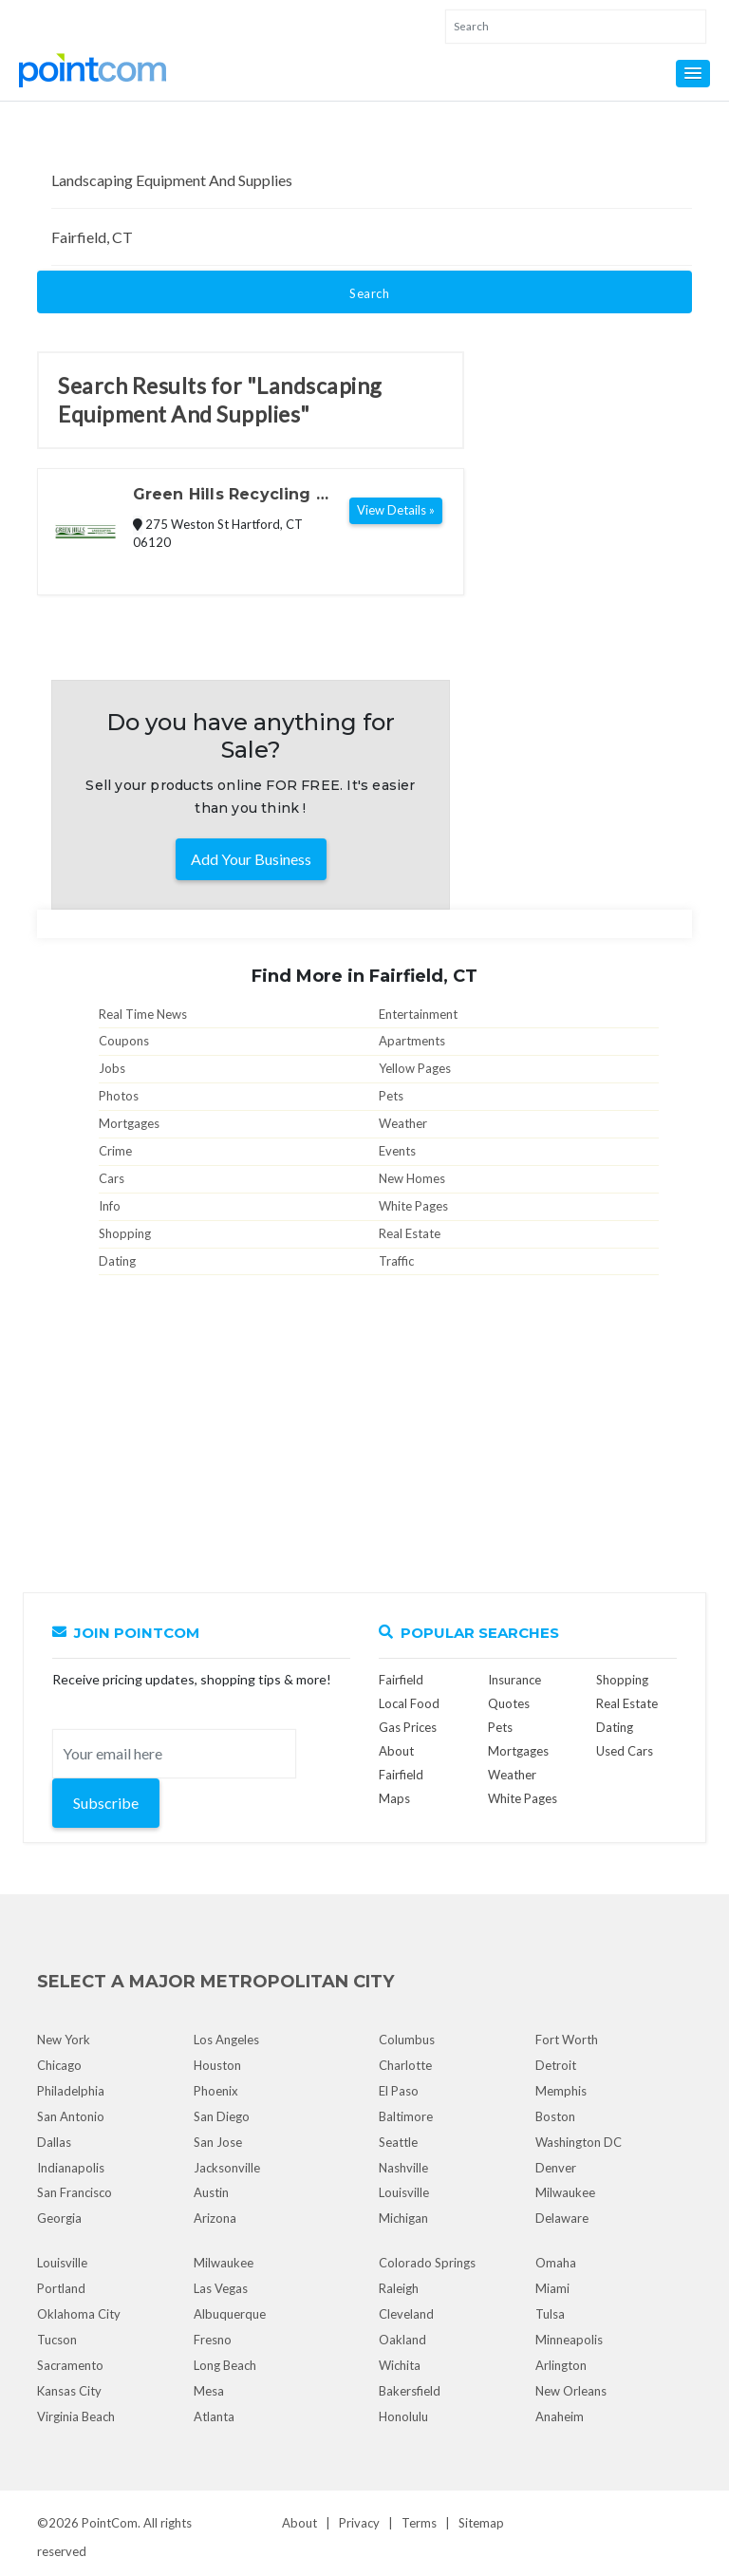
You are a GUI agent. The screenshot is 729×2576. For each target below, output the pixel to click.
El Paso (399, 2090)
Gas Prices (408, 1727)
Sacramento (70, 2365)
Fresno (213, 2339)
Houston (217, 2065)
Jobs (112, 1068)
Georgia (59, 2218)
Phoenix (216, 2090)
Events (397, 1150)
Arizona (215, 2218)
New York (63, 2039)
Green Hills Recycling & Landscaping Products (230, 495)
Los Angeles (226, 2039)
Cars (111, 1178)
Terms (419, 2522)
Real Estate (409, 1233)
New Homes (412, 1178)
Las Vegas (221, 2288)
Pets (391, 1095)
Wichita (400, 2365)
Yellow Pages (415, 1068)
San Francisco (74, 2192)
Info (110, 1205)
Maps (394, 1798)
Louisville (404, 2192)
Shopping (125, 1233)
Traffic (396, 1261)
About (299, 2522)
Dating (117, 1261)
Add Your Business (251, 859)
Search (369, 293)
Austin (211, 2192)
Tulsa (550, 2314)
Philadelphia (70, 2090)
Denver (555, 2167)
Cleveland (406, 2314)
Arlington (561, 2365)
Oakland (402, 2339)
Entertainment (418, 1014)
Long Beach (225, 2365)
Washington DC (578, 2142)
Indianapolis (70, 2167)
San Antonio (70, 2116)
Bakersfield (409, 2390)
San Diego (222, 2116)
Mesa (209, 2390)
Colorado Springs (427, 2262)
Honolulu (403, 2416)
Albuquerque (230, 2314)
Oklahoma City (79, 2314)
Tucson (57, 2339)
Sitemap (481, 2522)
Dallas (54, 2142)
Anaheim (559, 2416)
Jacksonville (227, 2167)
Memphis (561, 2090)
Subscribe (106, 1803)
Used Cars (624, 1750)
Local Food (409, 1703)
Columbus (407, 2039)
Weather (403, 1123)
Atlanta (214, 2416)
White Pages (413, 1205)
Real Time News (143, 1014)
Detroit (555, 2065)
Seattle (398, 2142)
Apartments (412, 1040)
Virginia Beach (76, 2416)
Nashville (403, 2167)
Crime (115, 1150)
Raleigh (399, 2288)
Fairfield (401, 1679)
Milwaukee (565, 2192)
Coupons (124, 1040)
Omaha (555, 2262)
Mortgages (129, 1123)
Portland (61, 2288)
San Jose (218, 2142)
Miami (552, 2288)
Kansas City (69, 2390)
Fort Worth (566, 2039)
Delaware (562, 2218)
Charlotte (405, 2065)
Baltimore (406, 2116)
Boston (555, 2116)
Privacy (359, 2522)
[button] (693, 73)
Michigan (403, 2218)
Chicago (59, 2065)
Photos (119, 1095)
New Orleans (571, 2390)
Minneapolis (569, 2339)
